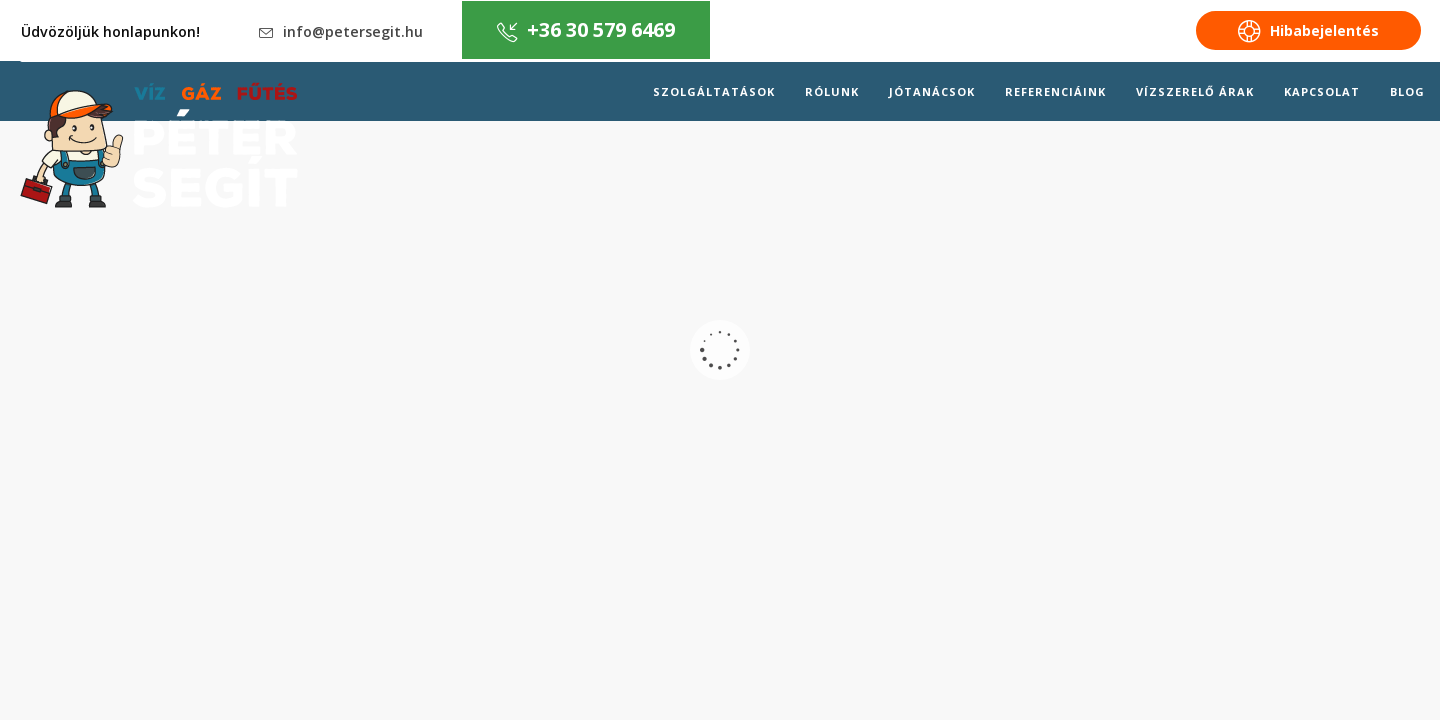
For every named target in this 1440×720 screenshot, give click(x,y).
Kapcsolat (1322, 91)
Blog (1407, 91)
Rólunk (832, 91)
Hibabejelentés (1308, 31)
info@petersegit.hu (341, 31)
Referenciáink (1055, 91)
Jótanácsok (932, 91)
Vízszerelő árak (1195, 91)
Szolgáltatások (714, 91)
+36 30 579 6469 (586, 29)
